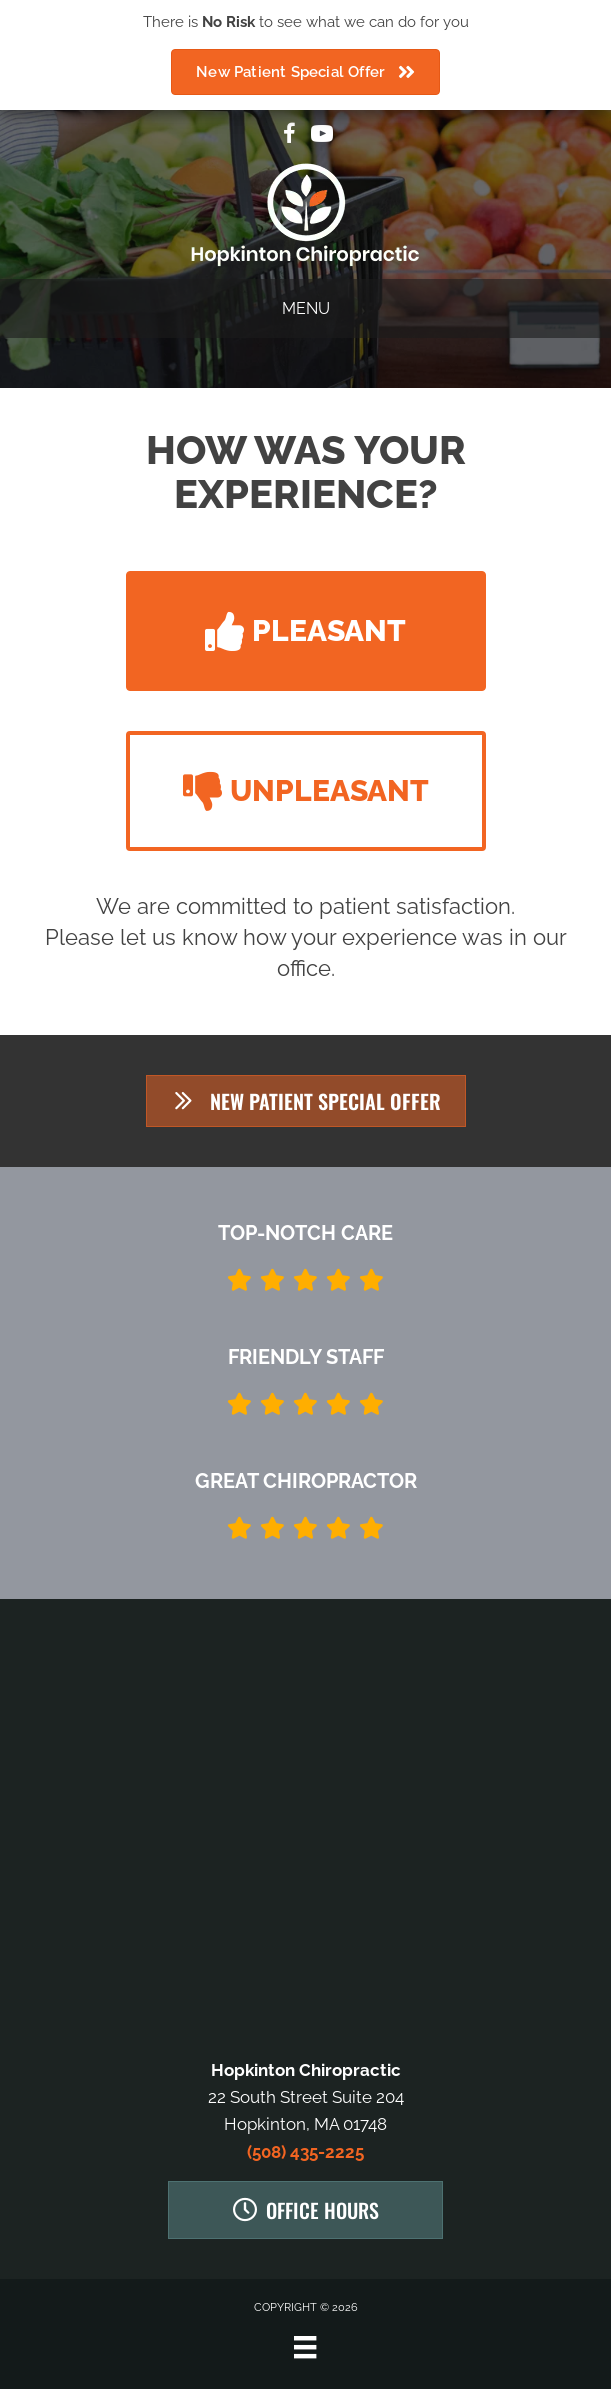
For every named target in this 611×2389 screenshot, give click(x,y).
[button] (306, 631)
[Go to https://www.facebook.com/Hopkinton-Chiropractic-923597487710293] (290, 136)
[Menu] (305, 2347)
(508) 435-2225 (305, 2152)
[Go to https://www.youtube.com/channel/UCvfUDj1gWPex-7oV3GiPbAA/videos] (322, 136)
